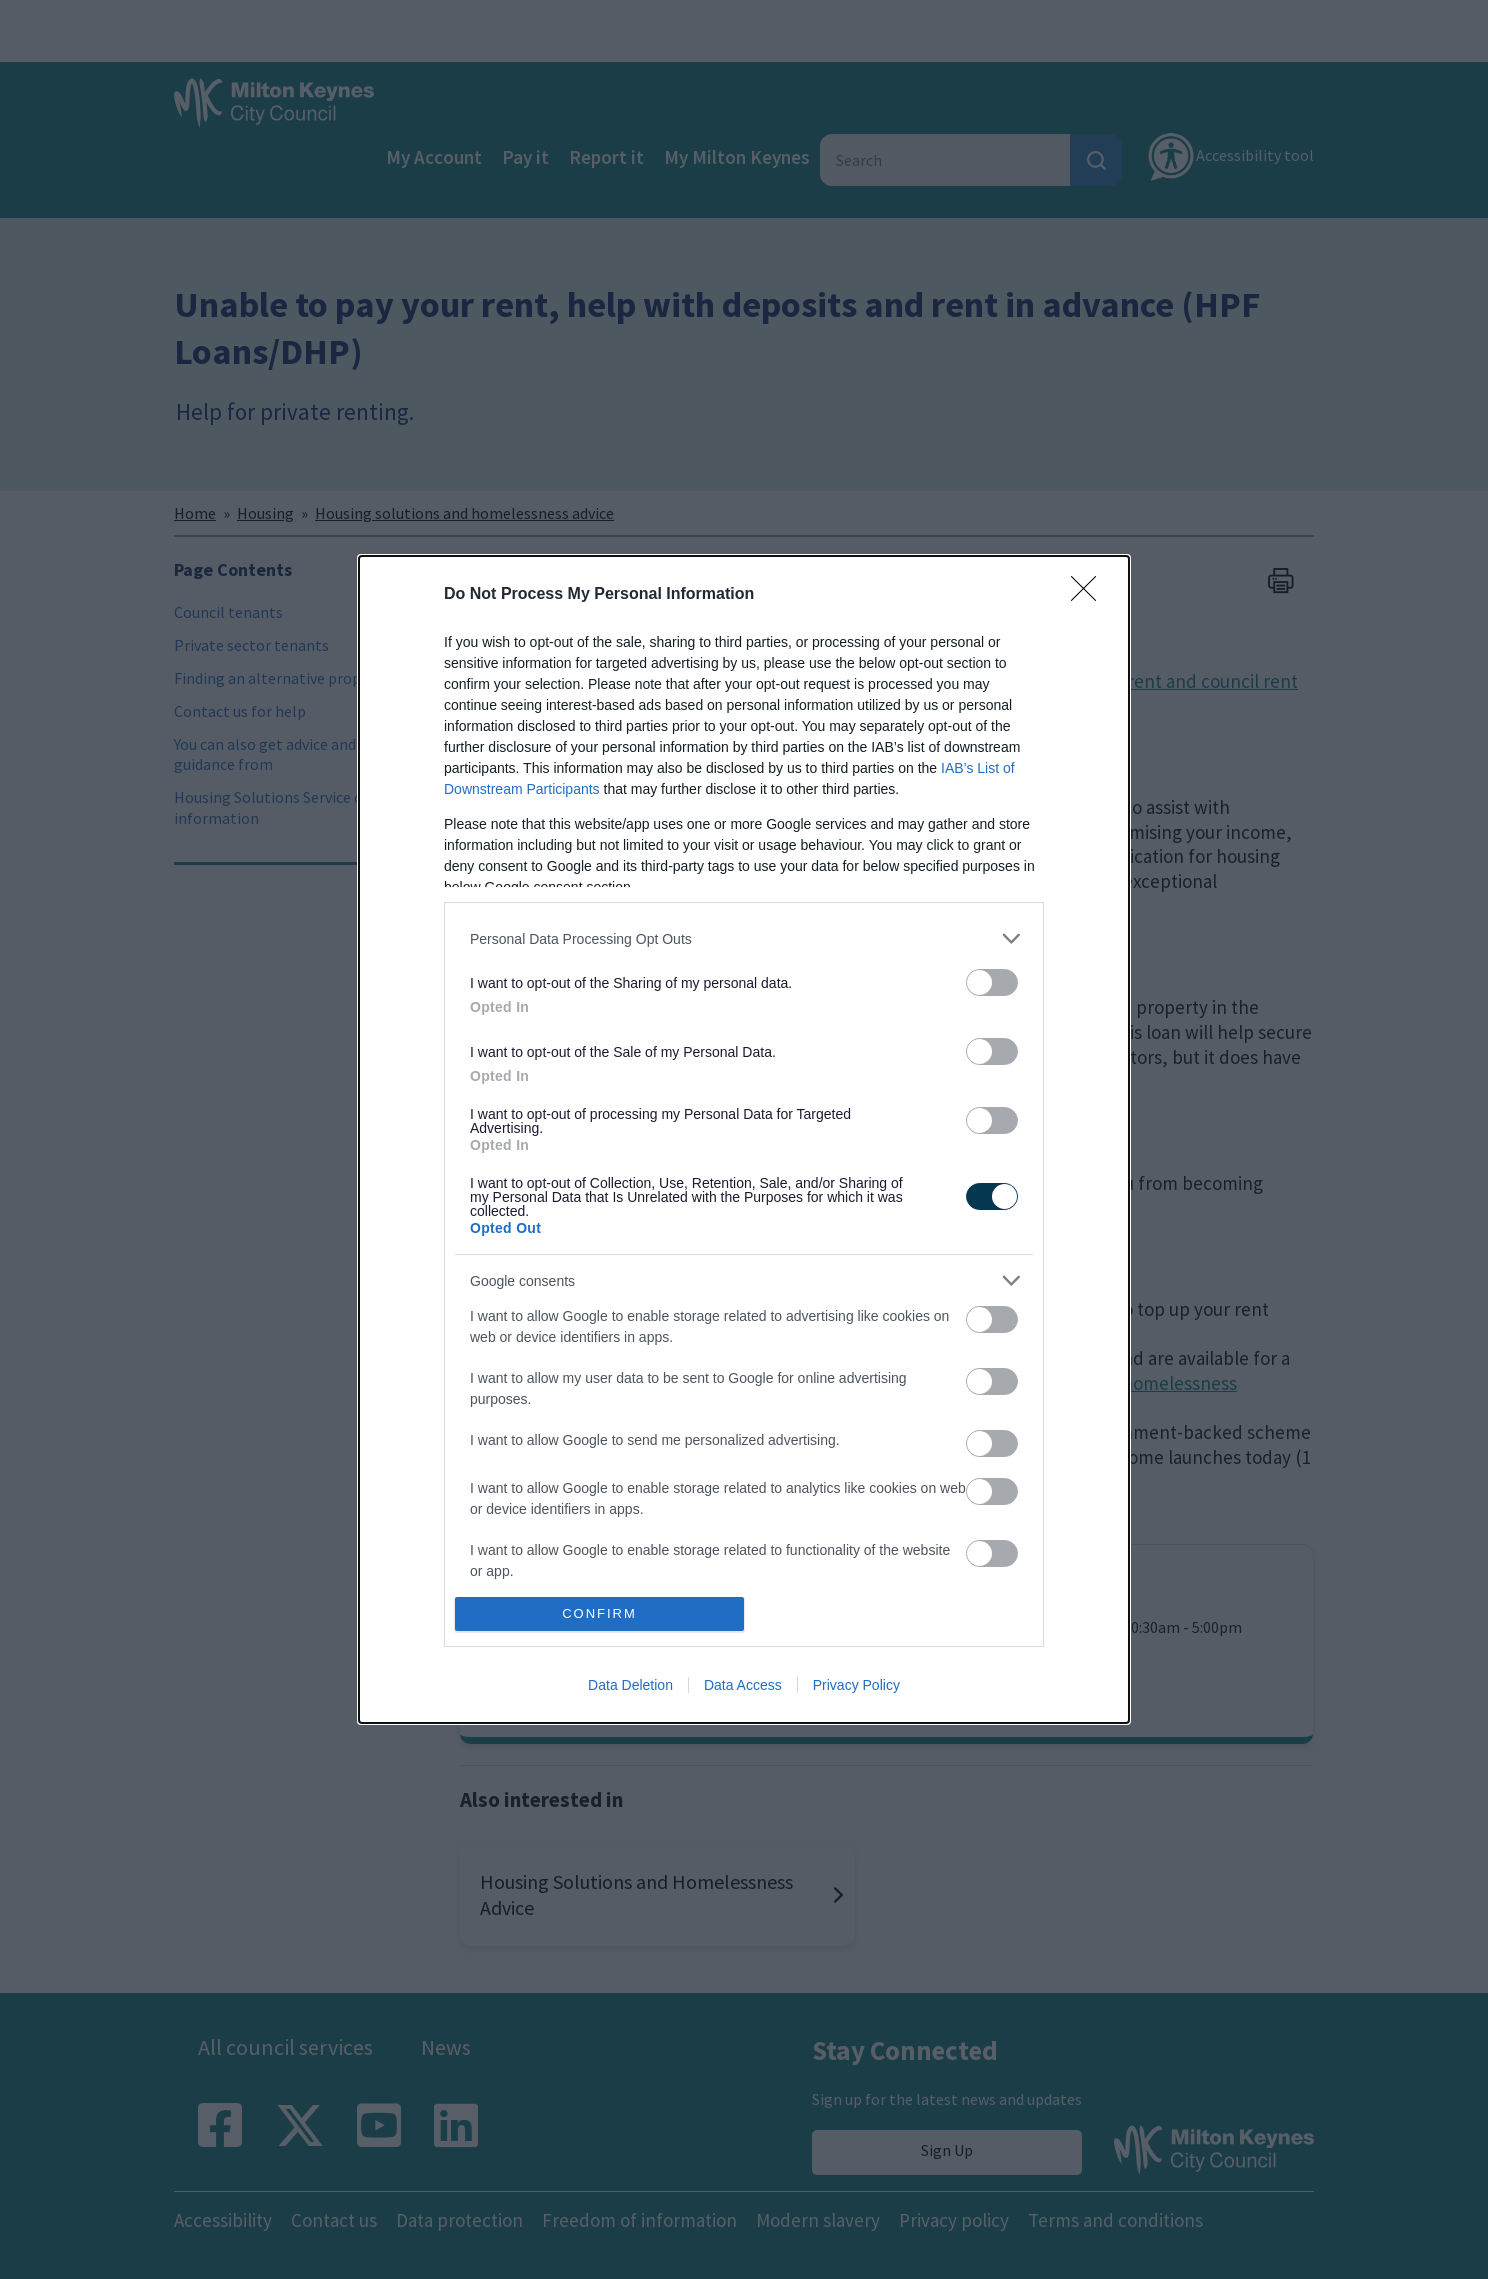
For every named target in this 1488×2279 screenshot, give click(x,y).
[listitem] (744, 938)
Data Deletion (630, 1685)
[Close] (1090, 595)
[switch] (992, 982)
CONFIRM (599, 1613)
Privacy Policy (856, 1685)
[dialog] (744, 1139)
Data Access (743, 1685)
